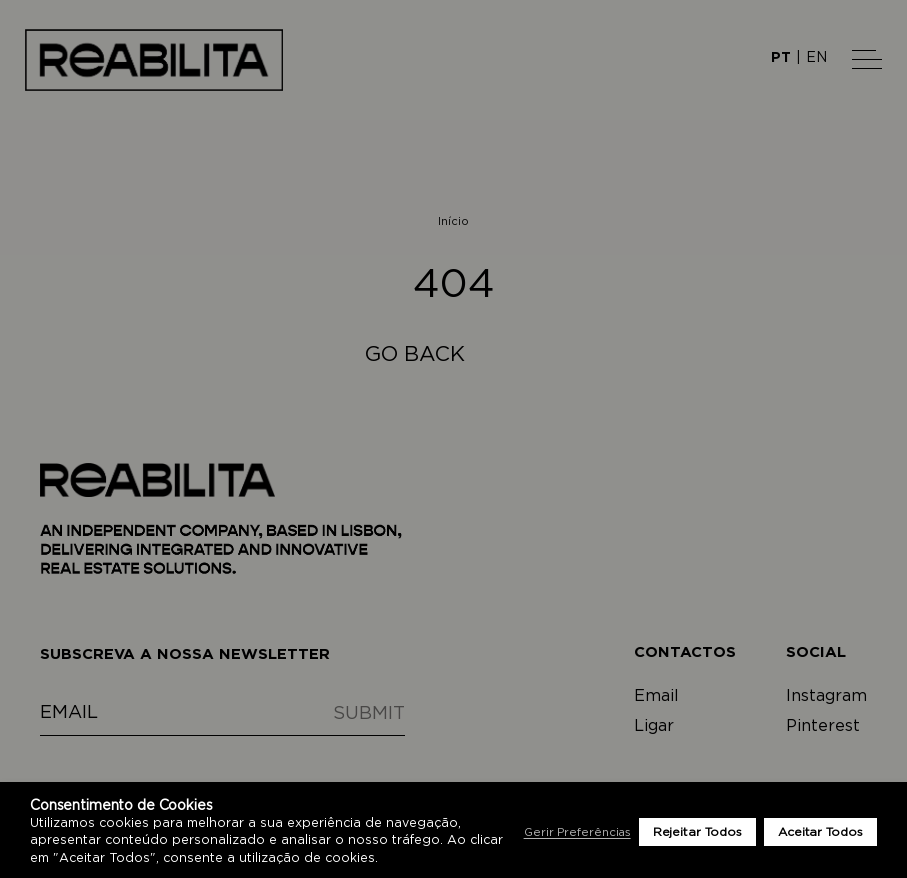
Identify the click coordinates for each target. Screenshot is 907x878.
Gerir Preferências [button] (577, 832)
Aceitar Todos (820, 832)
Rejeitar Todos (697, 832)
